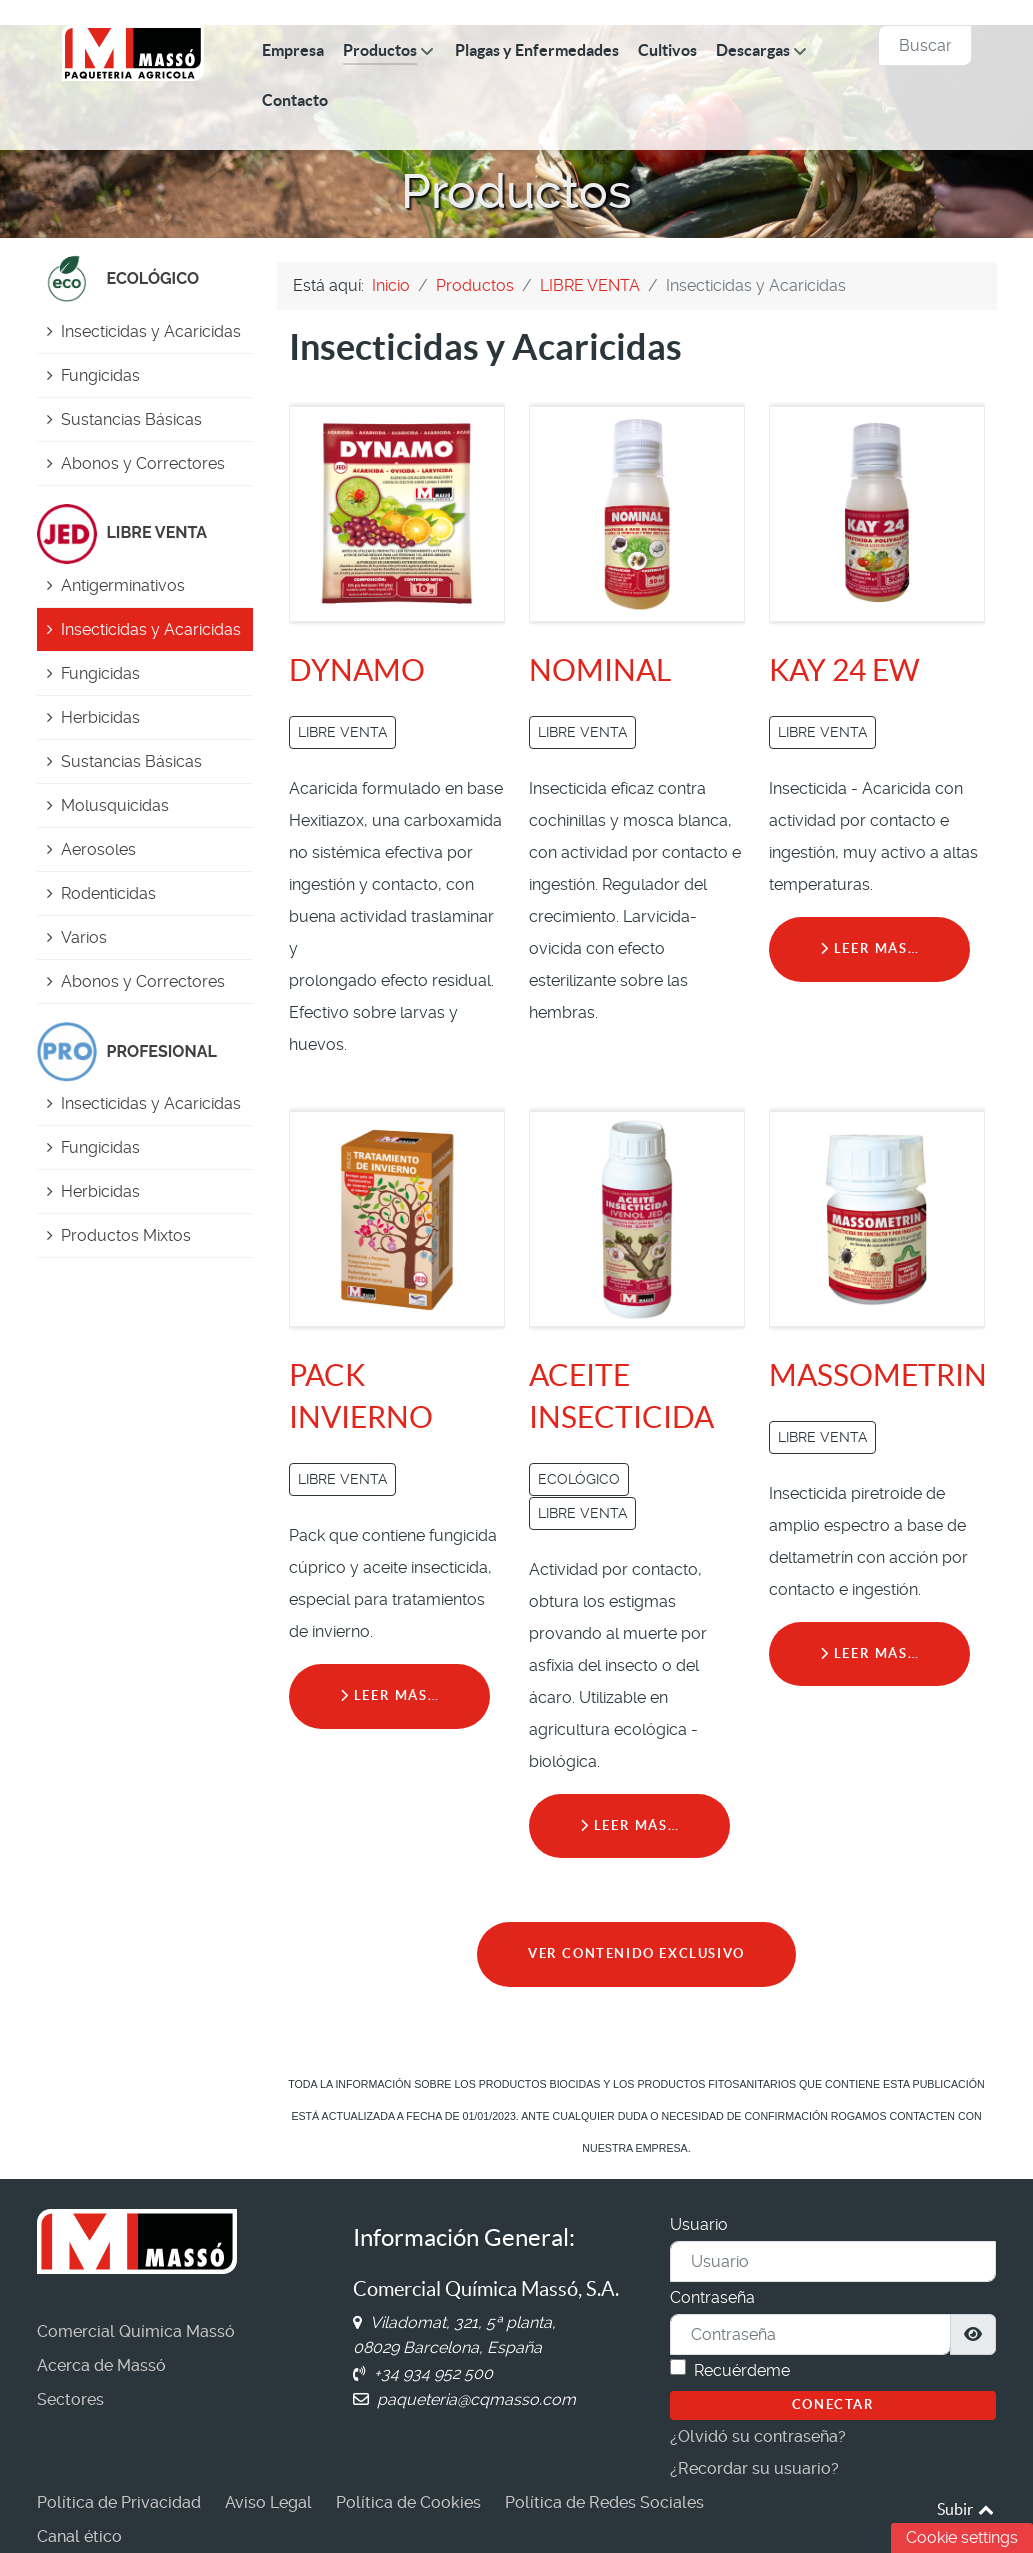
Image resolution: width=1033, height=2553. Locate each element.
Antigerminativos (123, 585)
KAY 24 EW (844, 670)
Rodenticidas (108, 893)
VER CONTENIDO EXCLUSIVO (636, 1953)
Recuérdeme (742, 2370)
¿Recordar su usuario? (754, 2468)
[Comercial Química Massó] (133, 53)
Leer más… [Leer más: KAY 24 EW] (870, 948)
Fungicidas (100, 375)
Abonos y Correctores (143, 463)
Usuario (699, 2224)
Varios (84, 937)
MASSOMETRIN (878, 1375)
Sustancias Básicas (131, 419)
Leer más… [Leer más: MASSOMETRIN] (870, 1653)
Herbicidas (100, 717)
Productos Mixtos (126, 1235)
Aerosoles (98, 849)
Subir (967, 2509)
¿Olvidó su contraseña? (758, 2436)
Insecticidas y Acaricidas (151, 331)
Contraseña (712, 2297)
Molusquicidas (115, 805)
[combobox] (925, 45)
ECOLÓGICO (579, 1479)
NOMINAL (600, 670)
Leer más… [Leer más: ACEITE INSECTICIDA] (630, 1825)
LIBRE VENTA (342, 732)
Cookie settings (962, 2537)
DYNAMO (357, 670)
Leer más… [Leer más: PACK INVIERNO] (390, 1695)
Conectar (833, 2404)
